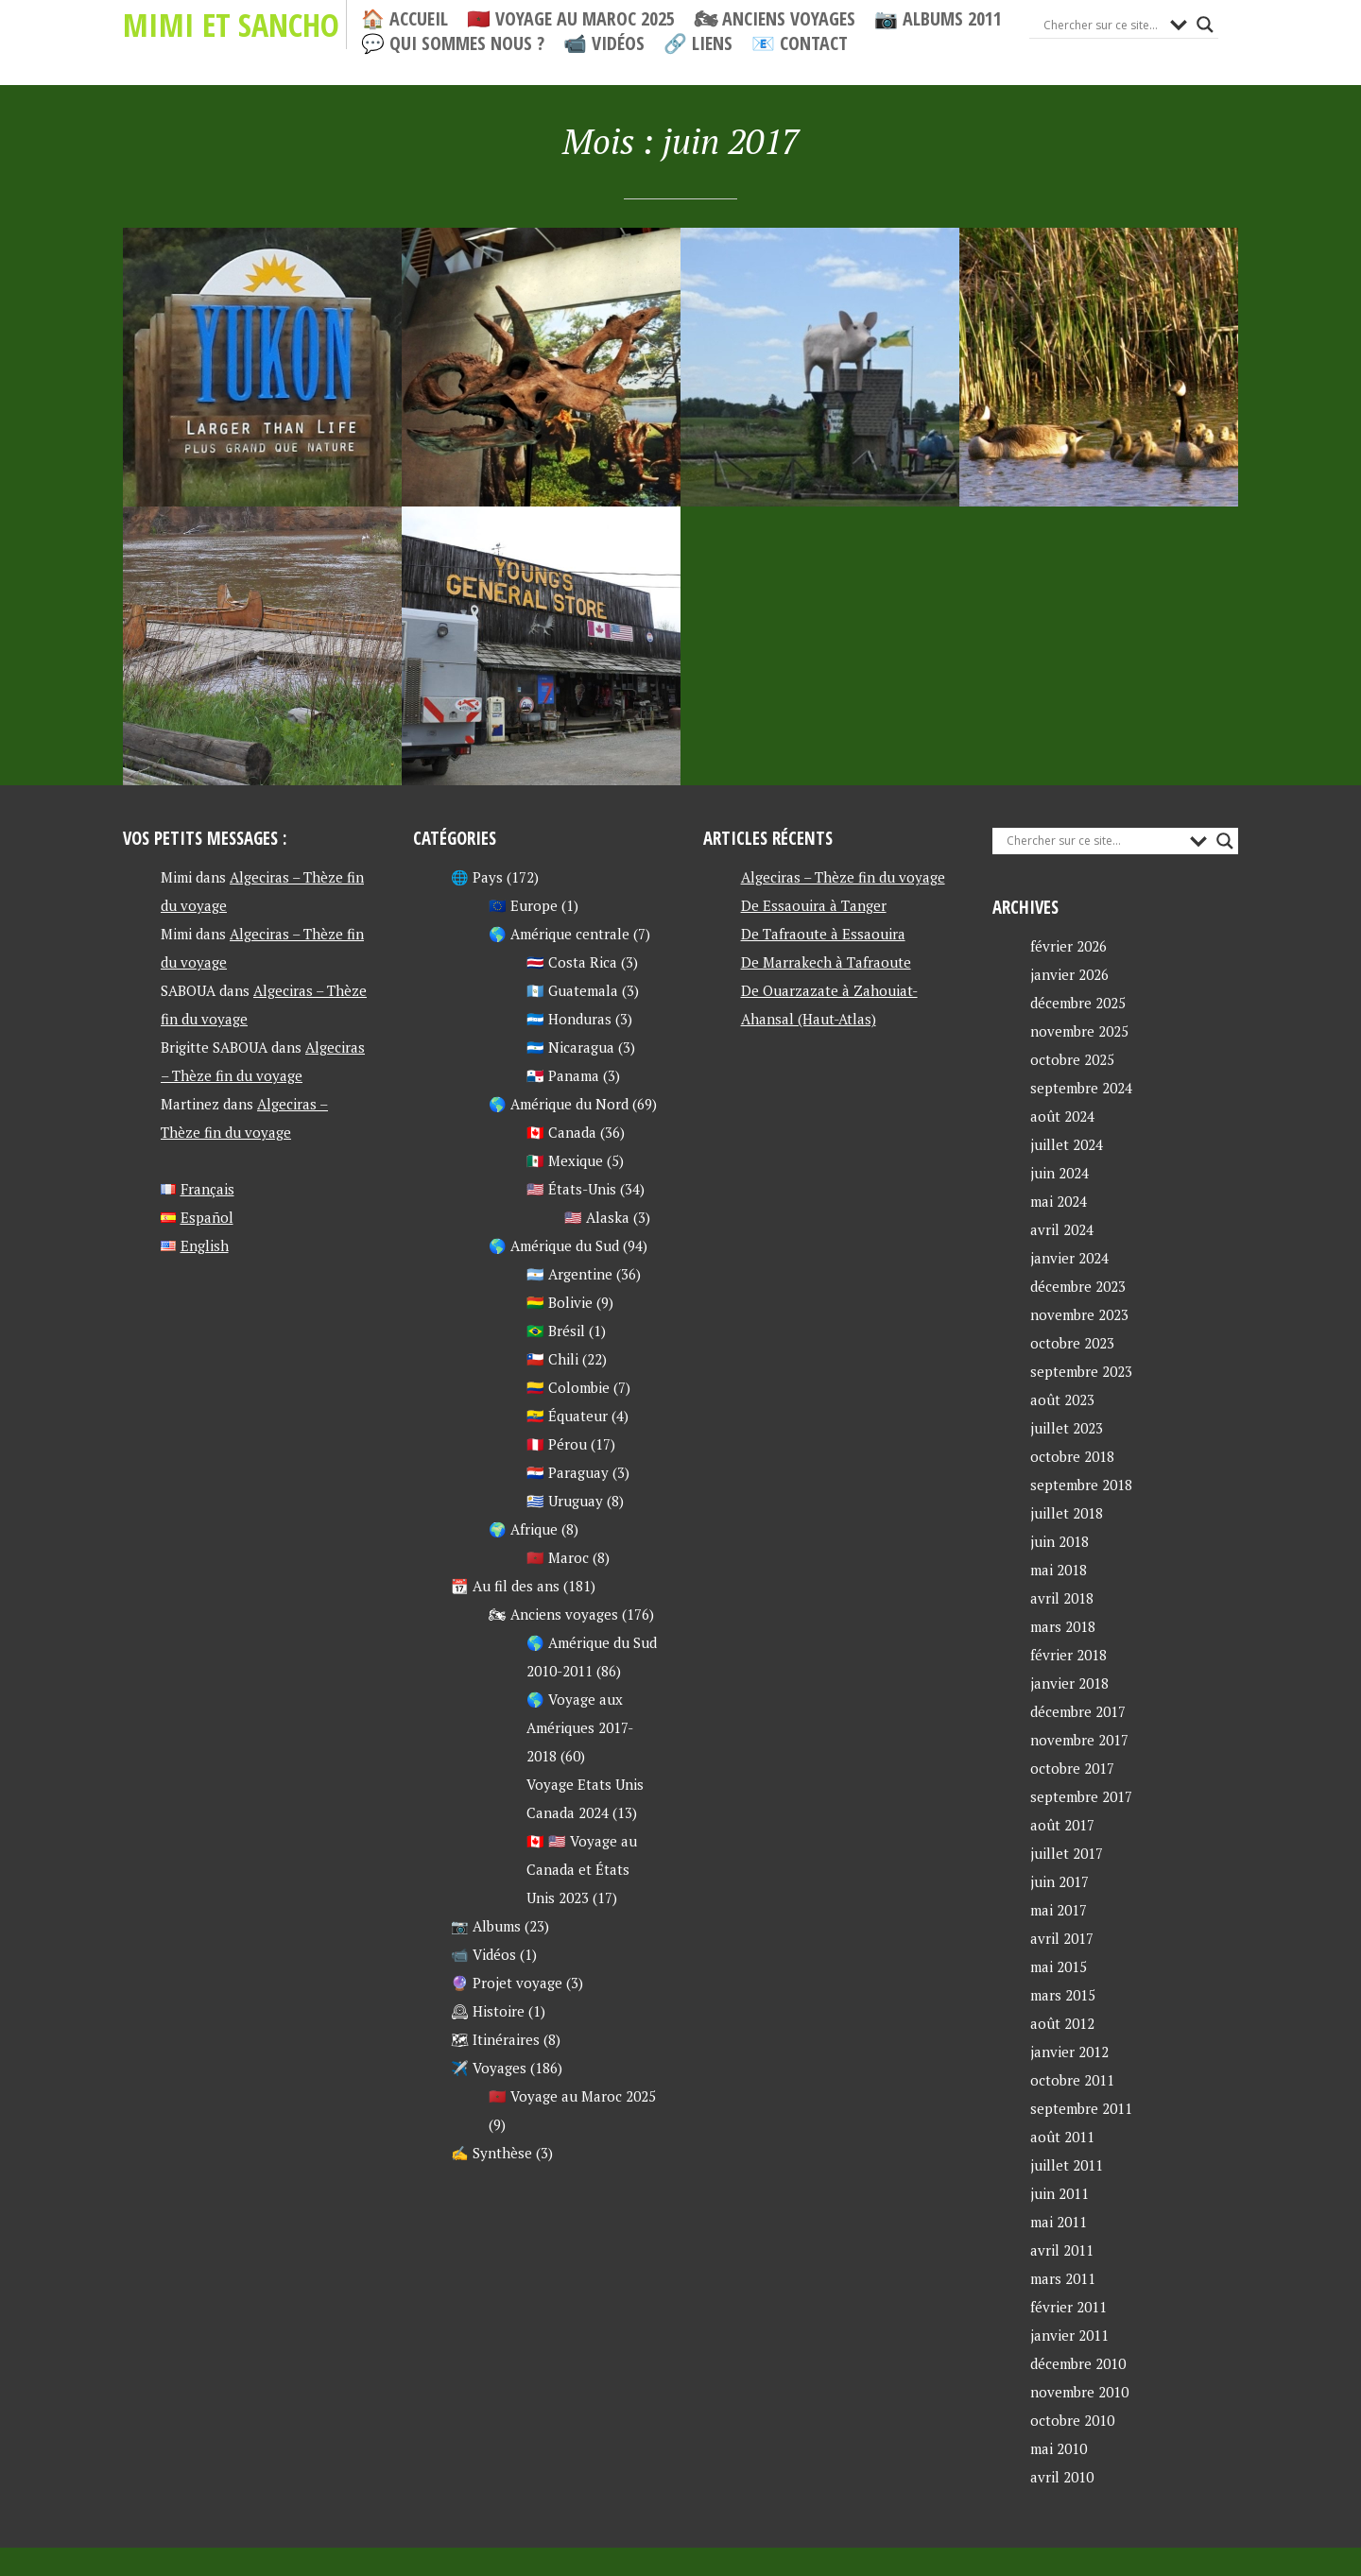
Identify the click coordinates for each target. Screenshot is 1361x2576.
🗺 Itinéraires (495, 2039)
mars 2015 (1062, 1994)
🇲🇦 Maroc (557, 1557)
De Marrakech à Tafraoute (826, 962)
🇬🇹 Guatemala (572, 990)
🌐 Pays (477, 876)
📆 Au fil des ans (505, 1585)
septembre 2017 (1081, 1796)
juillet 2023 (1066, 1427)
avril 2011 (1062, 2250)
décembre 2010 (1078, 2363)
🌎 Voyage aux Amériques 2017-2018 (579, 1727)
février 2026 (1068, 945)
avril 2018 (1062, 1598)
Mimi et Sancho (231, 24)
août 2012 (1062, 2023)
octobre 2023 (1072, 1342)
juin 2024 (1059, 1172)
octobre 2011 (1072, 2079)
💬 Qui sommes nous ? (452, 43)
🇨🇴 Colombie (568, 1387)
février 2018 (1068, 1654)
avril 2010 (1062, 2476)
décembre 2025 (1078, 1002)
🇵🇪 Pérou (556, 1443)
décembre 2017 (1078, 1711)
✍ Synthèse (491, 2152)
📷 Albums (486, 1925)
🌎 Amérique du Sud (554, 1245)
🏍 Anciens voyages (774, 18)
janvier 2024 (1069, 1257)
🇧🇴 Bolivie (559, 1302)
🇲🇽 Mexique (564, 1160)
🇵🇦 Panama (562, 1075)
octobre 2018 (1072, 1456)
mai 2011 (1058, 2221)
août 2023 (1062, 1399)
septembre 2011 (1081, 2108)
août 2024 (1062, 1116)
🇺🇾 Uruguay (564, 1500)
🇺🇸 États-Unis (571, 1188)
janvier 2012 (1069, 2051)
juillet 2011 (1066, 2164)
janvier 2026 (1069, 974)
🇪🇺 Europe (523, 905)
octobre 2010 (1072, 2420)
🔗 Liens (697, 43)
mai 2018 (1058, 1569)
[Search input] (1102, 24)
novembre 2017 (1079, 1739)
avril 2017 (1062, 1938)
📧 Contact (799, 43)
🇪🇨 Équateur (567, 1415)
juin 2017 (1059, 1881)
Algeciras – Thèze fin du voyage (843, 876)
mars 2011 (1062, 2278)
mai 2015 (1058, 1966)
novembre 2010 (1079, 2391)
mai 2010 (1058, 2448)
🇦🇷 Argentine (569, 1273)
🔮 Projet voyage (506, 1982)
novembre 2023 (1079, 1314)
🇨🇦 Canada (561, 1132)
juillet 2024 (1066, 1144)
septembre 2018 (1081, 1484)
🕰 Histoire (488, 2010)
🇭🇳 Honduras (569, 1018)
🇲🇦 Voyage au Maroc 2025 (571, 18)
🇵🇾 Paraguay (567, 1472)
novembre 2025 (1079, 1031)
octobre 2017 (1072, 1768)
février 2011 (1068, 2306)
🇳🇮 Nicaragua (570, 1047)
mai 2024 (1058, 1201)
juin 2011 (1059, 2193)
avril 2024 (1062, 1229)
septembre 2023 (1081, 1371)
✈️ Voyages (488, 2067)
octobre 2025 (1072, 1059)
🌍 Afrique (523, 1529)
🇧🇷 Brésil (555, 1330)
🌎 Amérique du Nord (559, 1103)
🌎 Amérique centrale (559, 933)
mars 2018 (1062, 1626)
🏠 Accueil (404, 18)
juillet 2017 (1066, 1853)
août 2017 (1062, 1824)
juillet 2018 (1066, 1512)
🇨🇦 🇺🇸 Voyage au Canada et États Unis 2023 (581, 1869)
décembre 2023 (1078, 1286)
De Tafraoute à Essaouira (823, 933)
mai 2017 (1058, 1909)
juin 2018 (1059, 1541)
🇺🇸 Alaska (596, 1217)
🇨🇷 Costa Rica (571, 962)
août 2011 (1062, 2136)
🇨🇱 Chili (552, 1358)
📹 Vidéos (604, 43)
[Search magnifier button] (1205, 24)
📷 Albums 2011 (938, 18)
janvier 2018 (1069, 1683)
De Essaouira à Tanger (814, 905)
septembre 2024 (1081, 1087)
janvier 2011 (1069, 2335)
